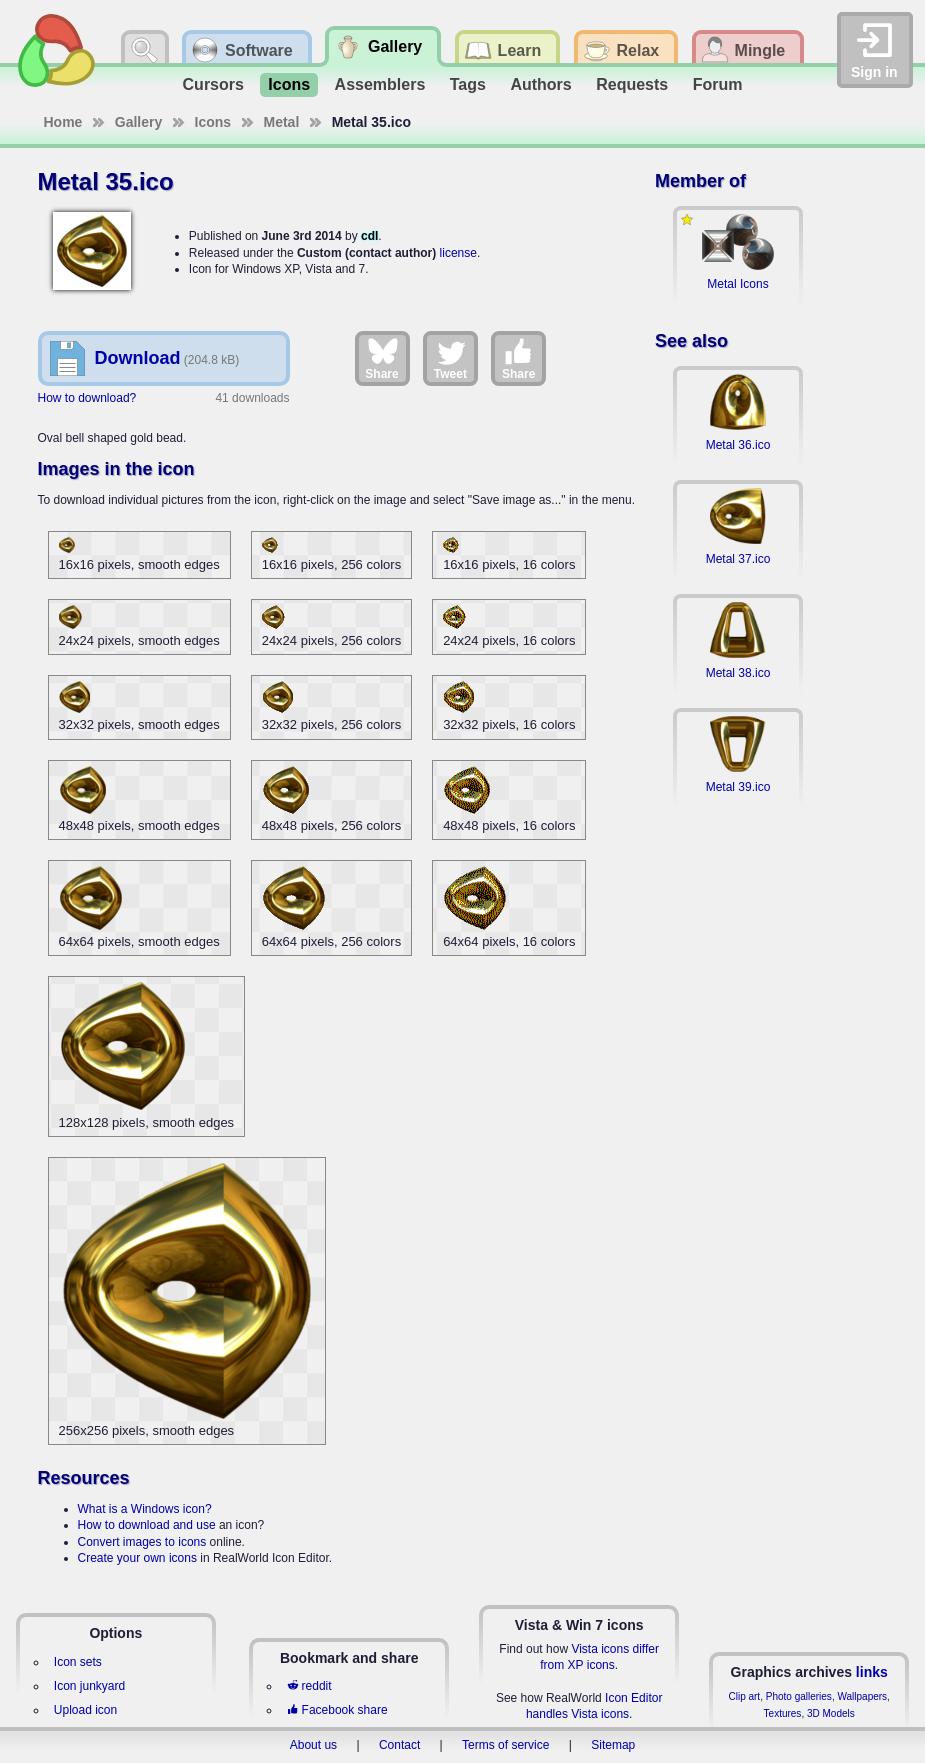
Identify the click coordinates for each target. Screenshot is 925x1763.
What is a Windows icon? (145, 1509)
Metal (282, 122)
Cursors (213, 84)
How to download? (87, 398)
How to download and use (147, 1525)
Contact (399, 1745)
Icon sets (78, 1662)
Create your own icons (137, 1558)
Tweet (450, 358)
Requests (632, 84)
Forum (718, 84)
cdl (369, 236)
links (872, 1672)
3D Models (831, 1713)
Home (63, 122)
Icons (289, 84)
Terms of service (505, 1745)
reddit (309, 1686)
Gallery (138, 122)
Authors (540, 84)
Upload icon (85, 1710)
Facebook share (337, 1710)
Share (381, 358)
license (458, 253)
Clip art (744, 1696)
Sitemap (613, 1745)
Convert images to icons (142, 1542)
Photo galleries (799, 1696)
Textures (783, 1713)
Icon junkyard (89, 1686)
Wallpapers (862, 1696)
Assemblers (380, 84)
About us (313, 1745)
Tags (468, 84)
